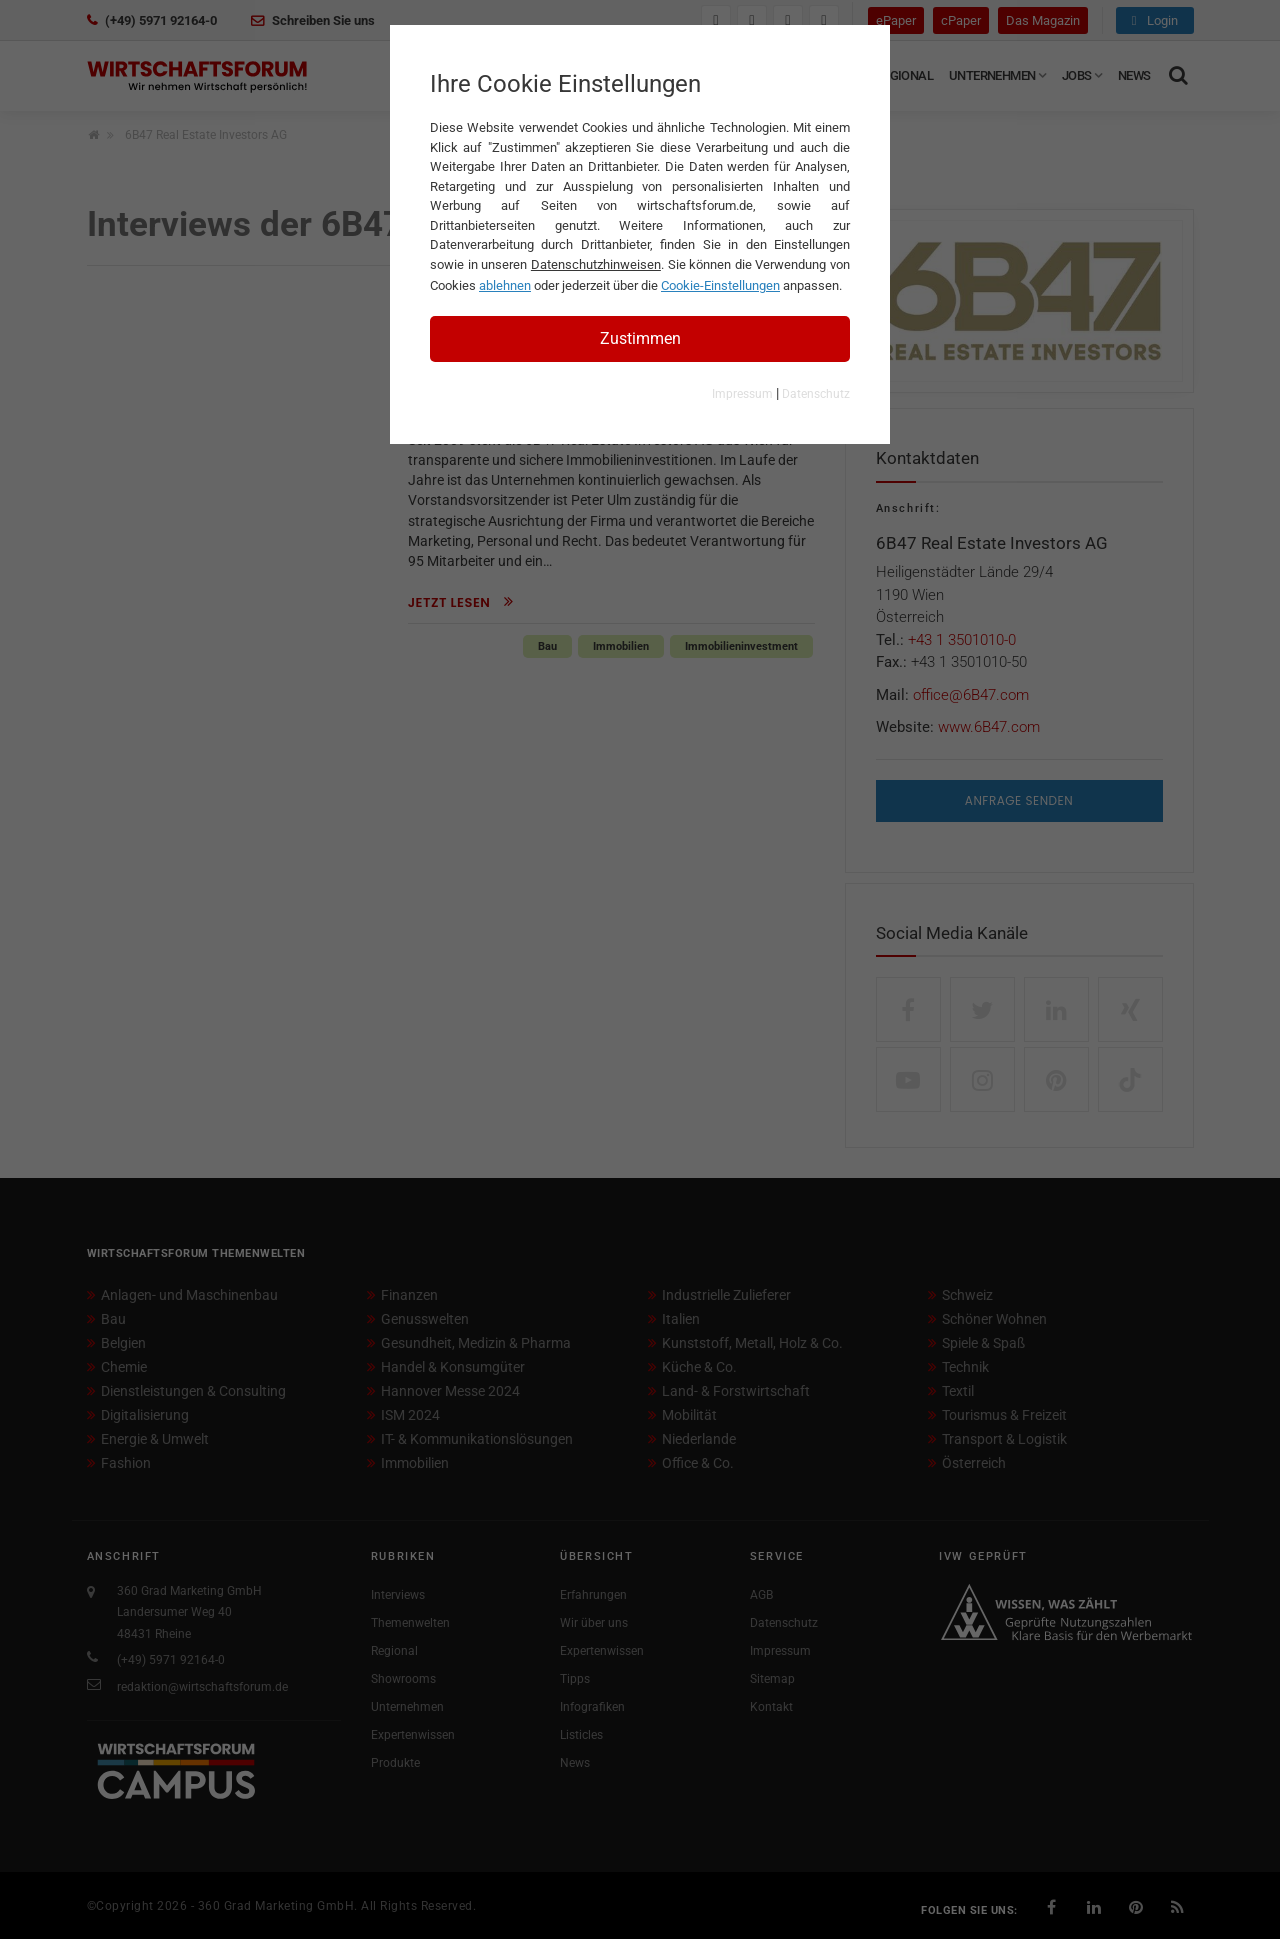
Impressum (742, 394)
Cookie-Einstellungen (720, 285)
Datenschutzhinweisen (596, 264)
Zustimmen (640, 338)
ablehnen (505, 285)
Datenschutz (816, 394)
